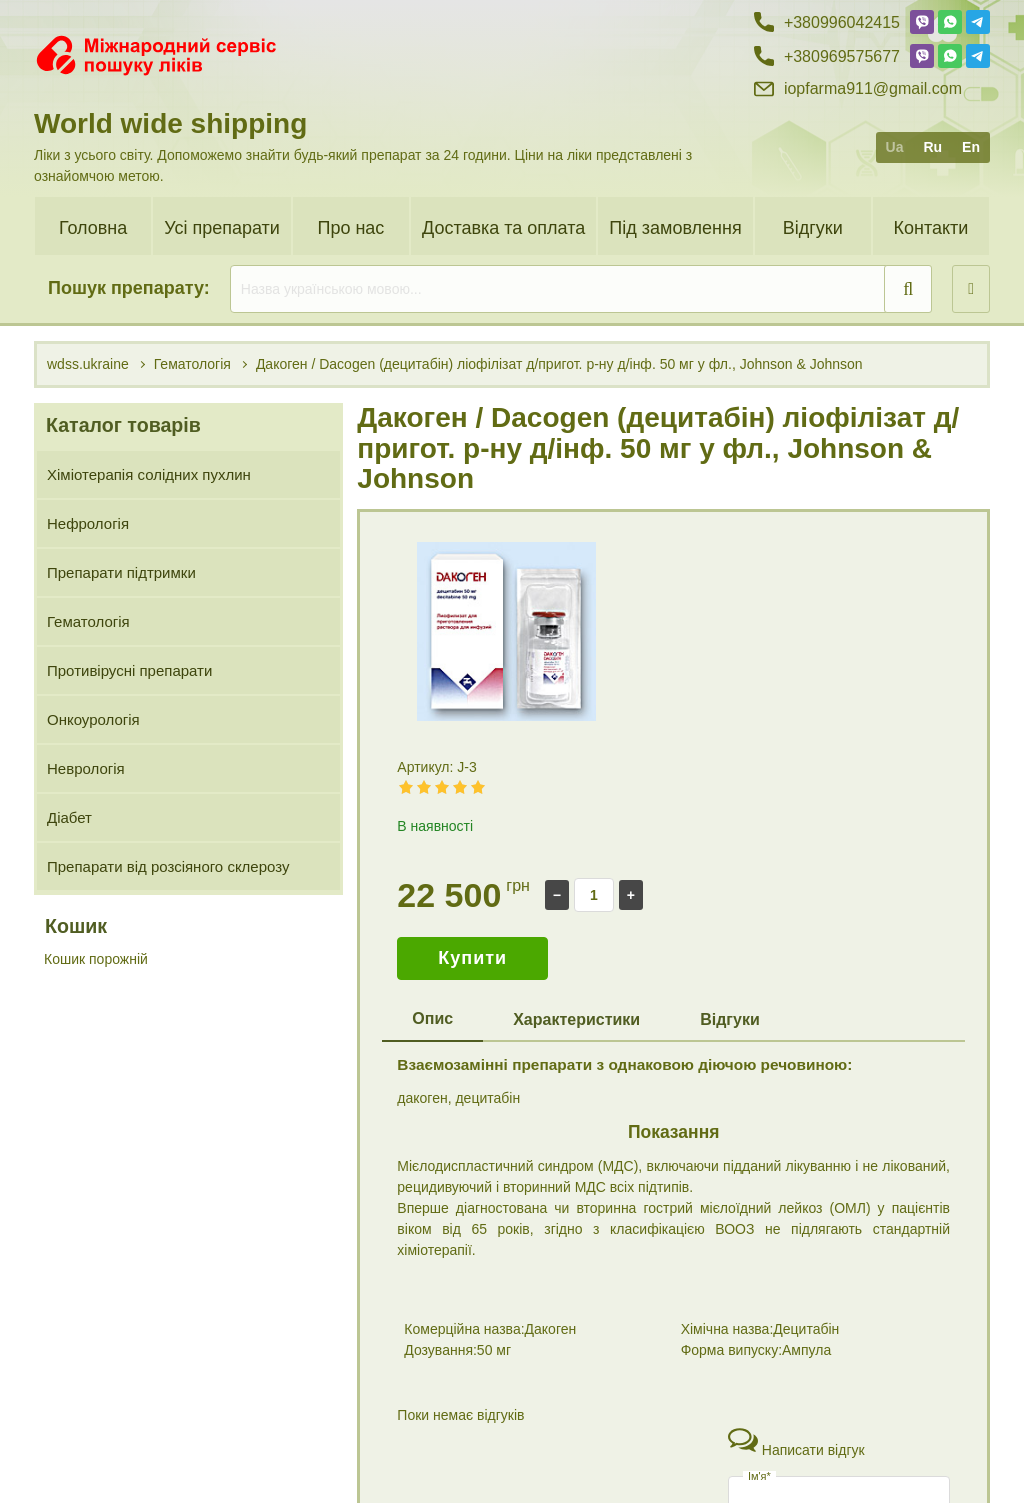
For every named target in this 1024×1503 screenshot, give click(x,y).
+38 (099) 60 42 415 (827, 1425)
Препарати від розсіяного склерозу (168, 866)
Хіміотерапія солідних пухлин (149, 474)
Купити (472, 958)
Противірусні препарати (129, 670)
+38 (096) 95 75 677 (827, 1459)
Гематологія (88, 621)
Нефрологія (88, 523)
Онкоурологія (93, 719)
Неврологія (86, 768)
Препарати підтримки (121, 572)
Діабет (69, 817)
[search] (581, 289)
